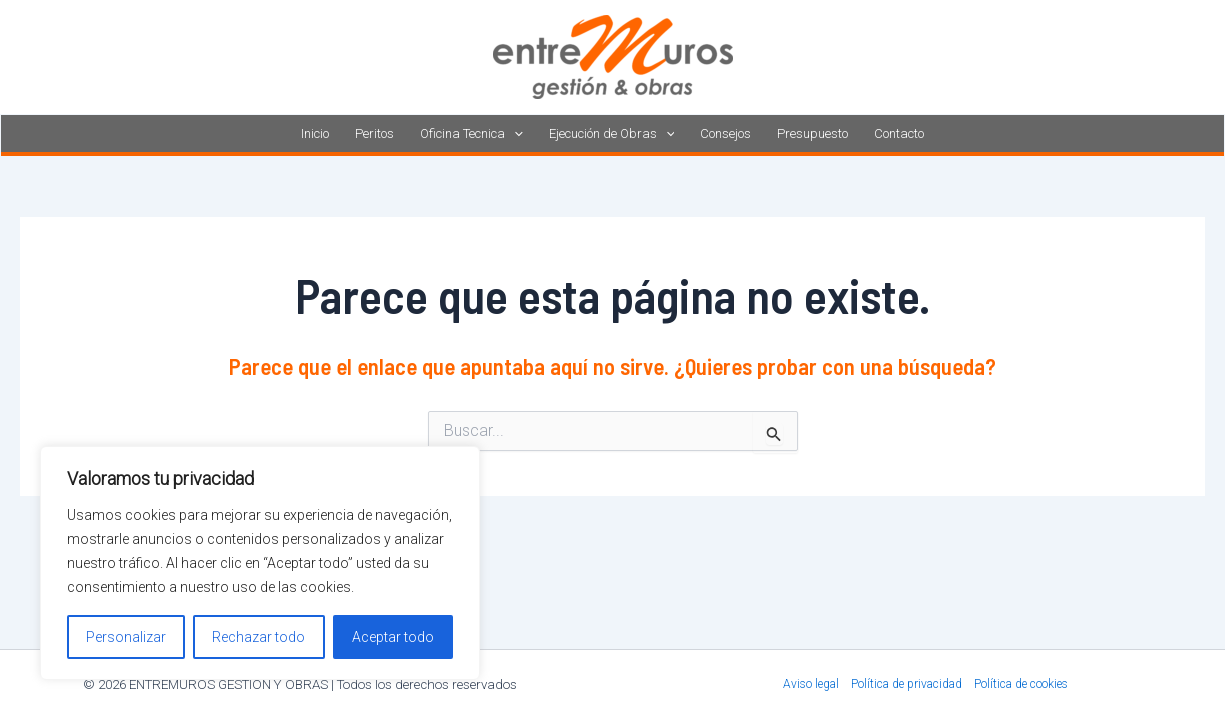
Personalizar (126, 637)
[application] (514, 133)
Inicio (315, 133)
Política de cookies (1021, 684)
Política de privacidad (906, 684)
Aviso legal (811, 684)
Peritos (374, 133)
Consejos (725, 133)
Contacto (899, 133)
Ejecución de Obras (612, 133)
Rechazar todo (258, 637)
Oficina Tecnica (471, 133)
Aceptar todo (393, 637)
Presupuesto (812, 133)
